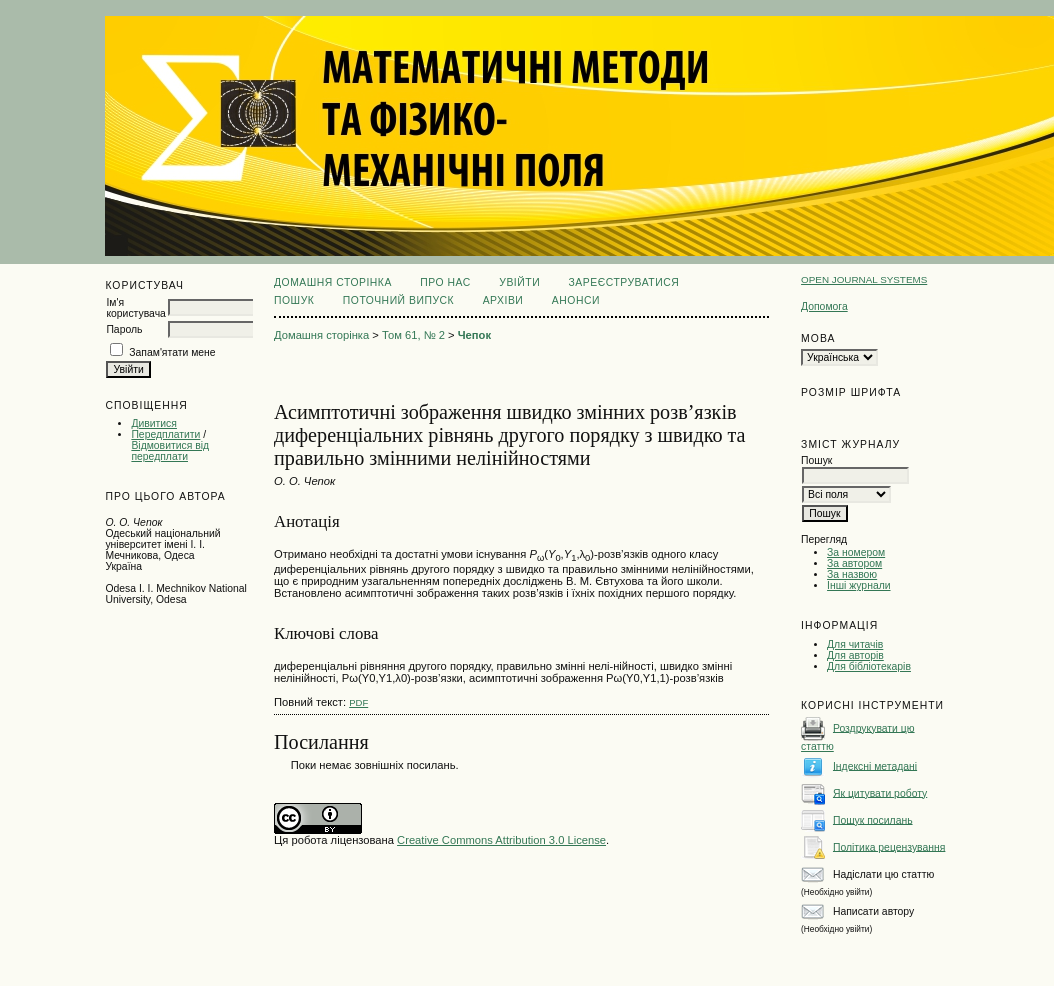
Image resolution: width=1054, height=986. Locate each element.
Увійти (519, 282)
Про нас (445, 282)
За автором (854, 563)
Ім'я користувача (135, 308)
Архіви (503, 300)
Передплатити (165, 434)
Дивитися (154, 423)
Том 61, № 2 (413, 335)
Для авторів (855, 655)
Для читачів (855, 644)
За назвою (852, 574)
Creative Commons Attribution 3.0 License (501, 840)
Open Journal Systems (864, 279)
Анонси (576, 300)
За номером (856, 552)
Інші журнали (858, 585)
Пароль (124, 329)
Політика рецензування (889, 846)
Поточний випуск (398, 300)
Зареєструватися (624, 282)
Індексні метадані (875, 765)
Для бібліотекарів (869, 666)
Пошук (294, 300)
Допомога (824, 306)
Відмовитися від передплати (170, 451)
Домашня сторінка (333, 282)
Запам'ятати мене (172, 352)
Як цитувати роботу (880, 792)
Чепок (474, 335)
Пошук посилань (873, 819)
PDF (358, 702)
